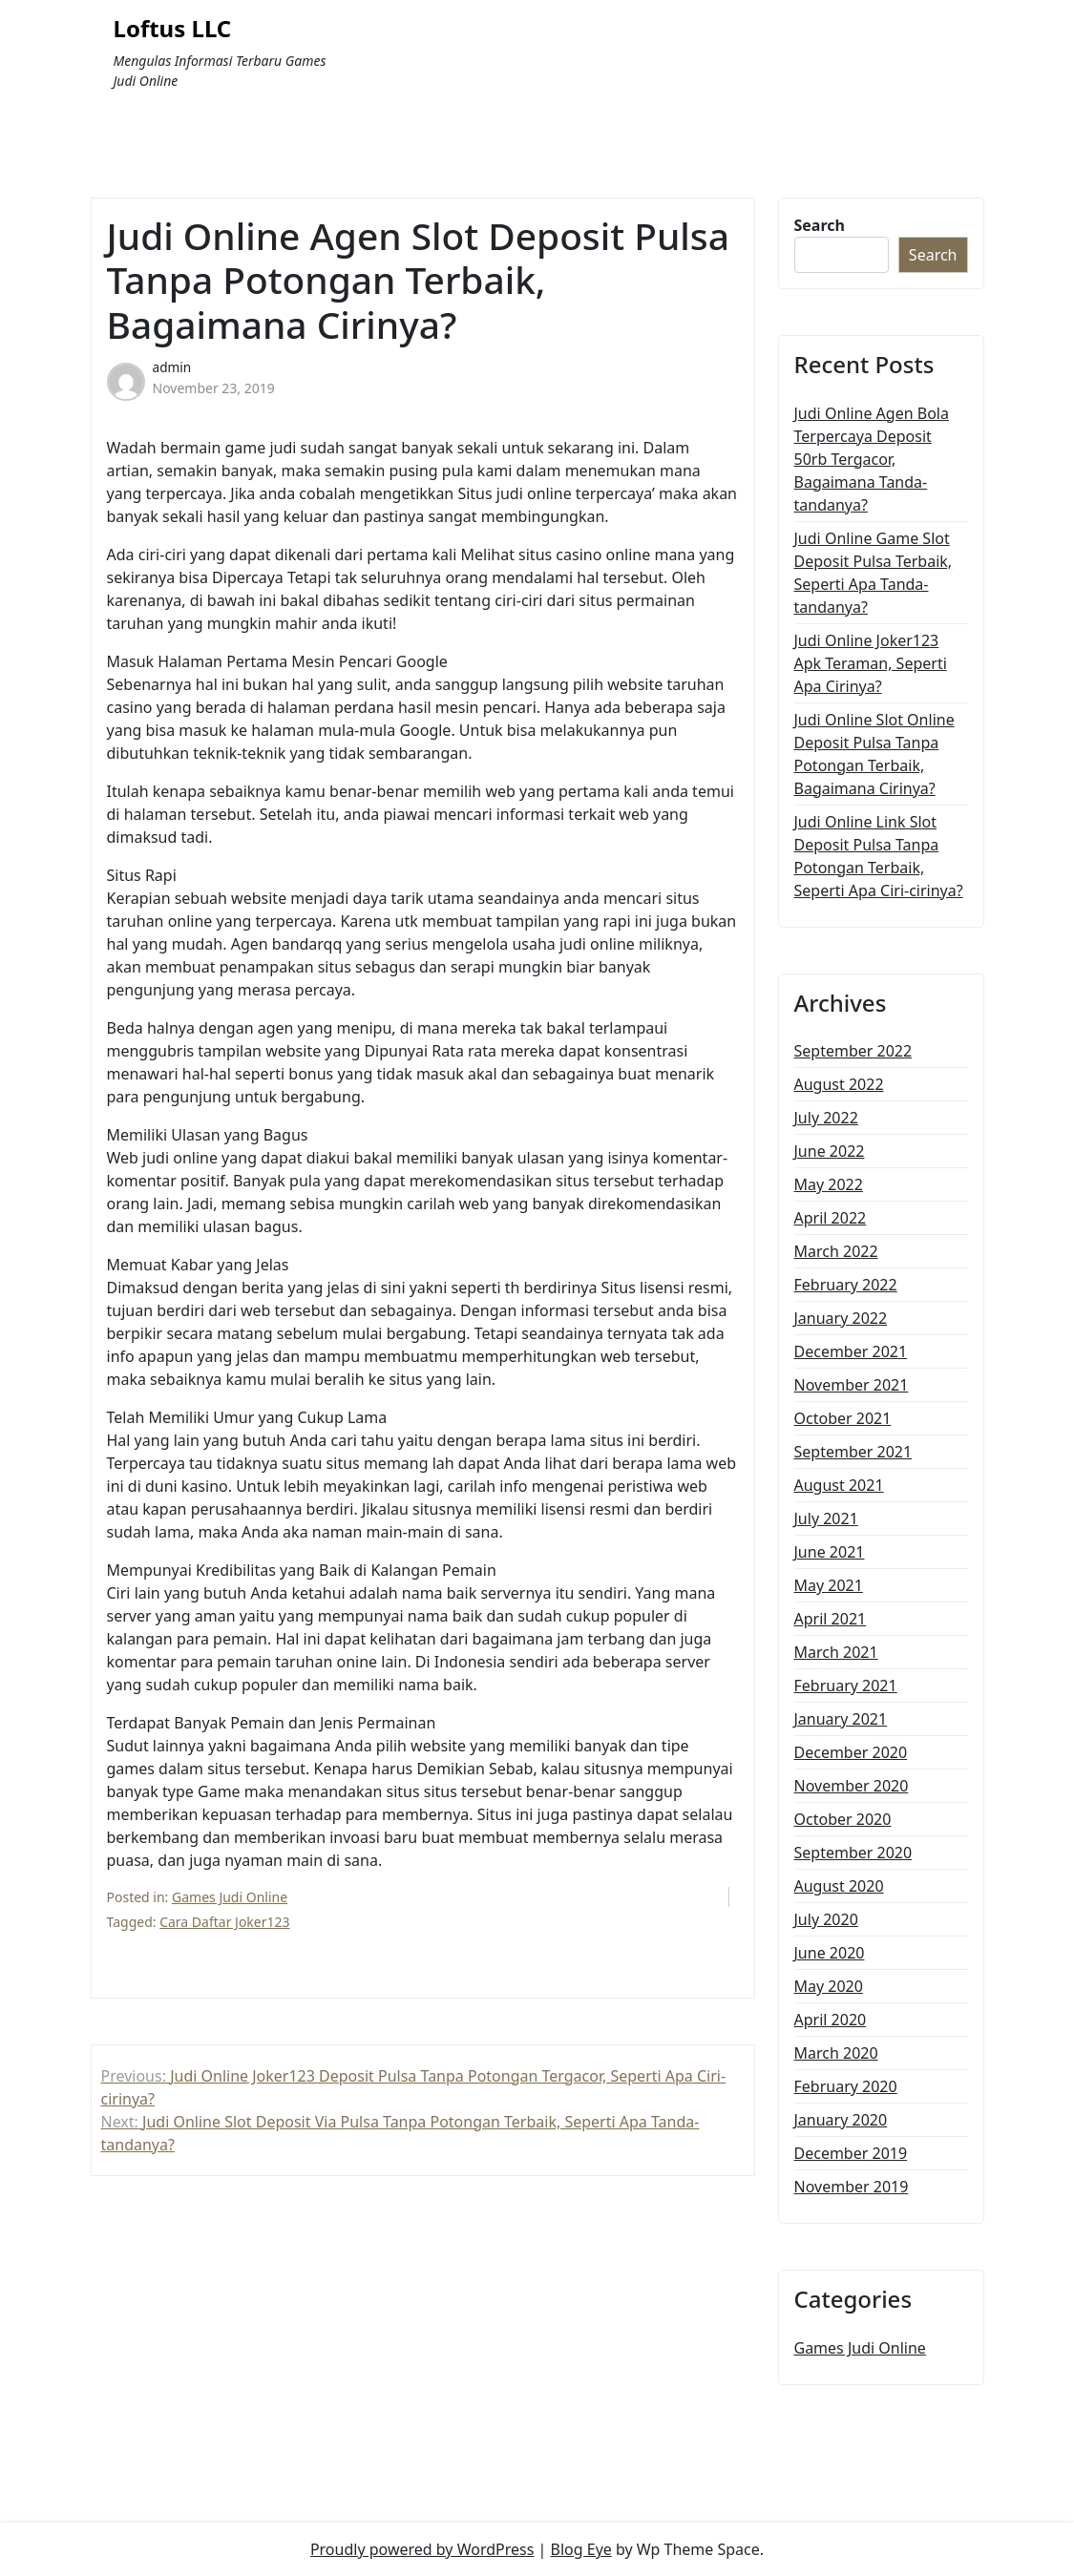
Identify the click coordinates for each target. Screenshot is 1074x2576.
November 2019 (851, 2186)
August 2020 (839, 1885)
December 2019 (851, 2153)
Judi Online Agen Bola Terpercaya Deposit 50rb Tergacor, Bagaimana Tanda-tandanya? (871, 459)
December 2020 (851, 1752)
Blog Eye (581, 2549)
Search (819, 225)
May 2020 (828, 1986)
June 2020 (829, 1952)
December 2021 (851, 1351)
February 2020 (845, 2086)
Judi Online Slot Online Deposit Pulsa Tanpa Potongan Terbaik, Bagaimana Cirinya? (874, 754)
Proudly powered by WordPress (422, 2549)
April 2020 (830, 2019)
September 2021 (853, 1451)
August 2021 (839, 1485)
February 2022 (845, 1284)
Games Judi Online (229, 1897)
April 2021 (830, 1618)
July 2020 (826, 1919)
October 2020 (843, 1819)
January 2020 (841, 2119)
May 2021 (828, 1585)
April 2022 (830, 1217)
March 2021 (836, 1652)
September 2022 (853, 1050)
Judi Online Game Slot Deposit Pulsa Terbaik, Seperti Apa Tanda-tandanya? (873, 573)
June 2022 (829, 1151)
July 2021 (826, 1518)
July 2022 (826, 1117)
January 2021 (841, 1718)
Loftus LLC (173, 29)
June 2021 (829, 1551)
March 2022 (836, 1251)
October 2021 (843, 1418)
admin (172, 367)
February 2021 (845, 1685)
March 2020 (836, 2052)
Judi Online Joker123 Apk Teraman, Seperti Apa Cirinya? (870, 663)
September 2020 (853, 1852)
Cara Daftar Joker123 (224, 1922)
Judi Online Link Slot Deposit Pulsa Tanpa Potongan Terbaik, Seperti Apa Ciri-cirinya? (878, 856)
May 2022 (828, 1184)
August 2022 (839, 1084)
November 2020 (851, 1785)
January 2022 (841, 1318)
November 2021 (851, 1384)
